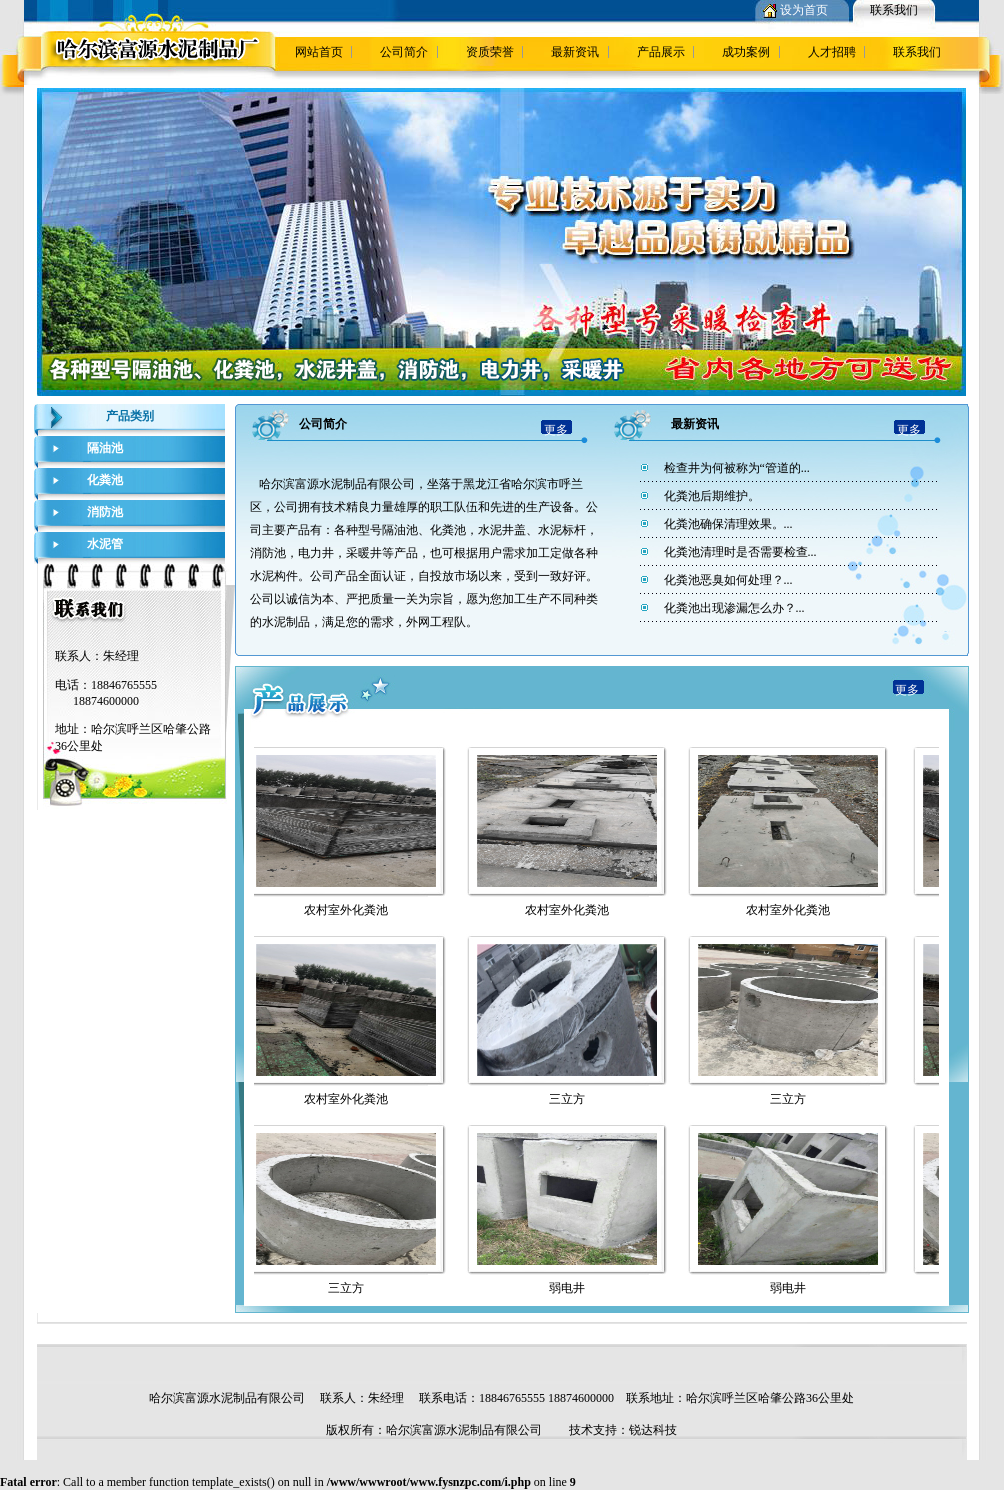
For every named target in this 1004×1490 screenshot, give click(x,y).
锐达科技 (653, 1430)
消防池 (105, 512)
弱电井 (571, 1288)
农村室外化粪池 (350, 910)
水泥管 (105, 544)
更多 (556, 430)
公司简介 (404, 52)
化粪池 (105, 480)
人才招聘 (832, 52)
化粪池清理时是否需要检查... (740, 552)
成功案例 (746, 52)
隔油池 (105, 448)
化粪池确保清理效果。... (728, 524)
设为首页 (804, 10)
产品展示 (661, 52)
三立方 (571, 1099)
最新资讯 (575, 52)
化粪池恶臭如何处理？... (728, 580)
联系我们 (894, 10)
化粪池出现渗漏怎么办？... (734, 608)
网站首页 (319, 52)
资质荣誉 (490, 52)
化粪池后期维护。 (712, 496)
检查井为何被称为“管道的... (737, 468)
